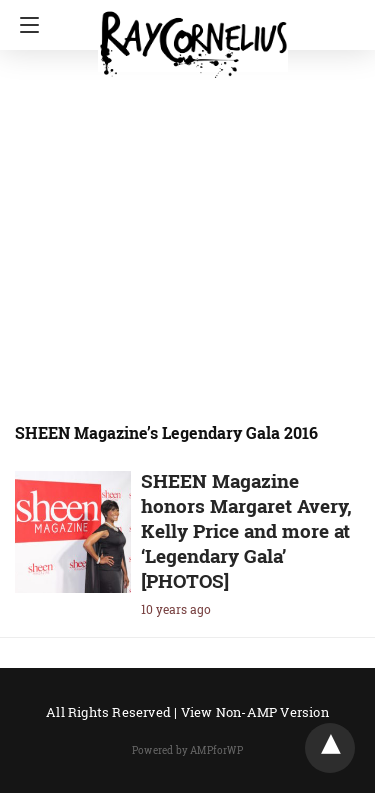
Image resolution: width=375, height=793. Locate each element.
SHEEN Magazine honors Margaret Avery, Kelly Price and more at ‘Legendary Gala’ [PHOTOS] (246, 530)
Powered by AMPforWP (187, 750)
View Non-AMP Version (255, 712)
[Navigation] (24, 25)
